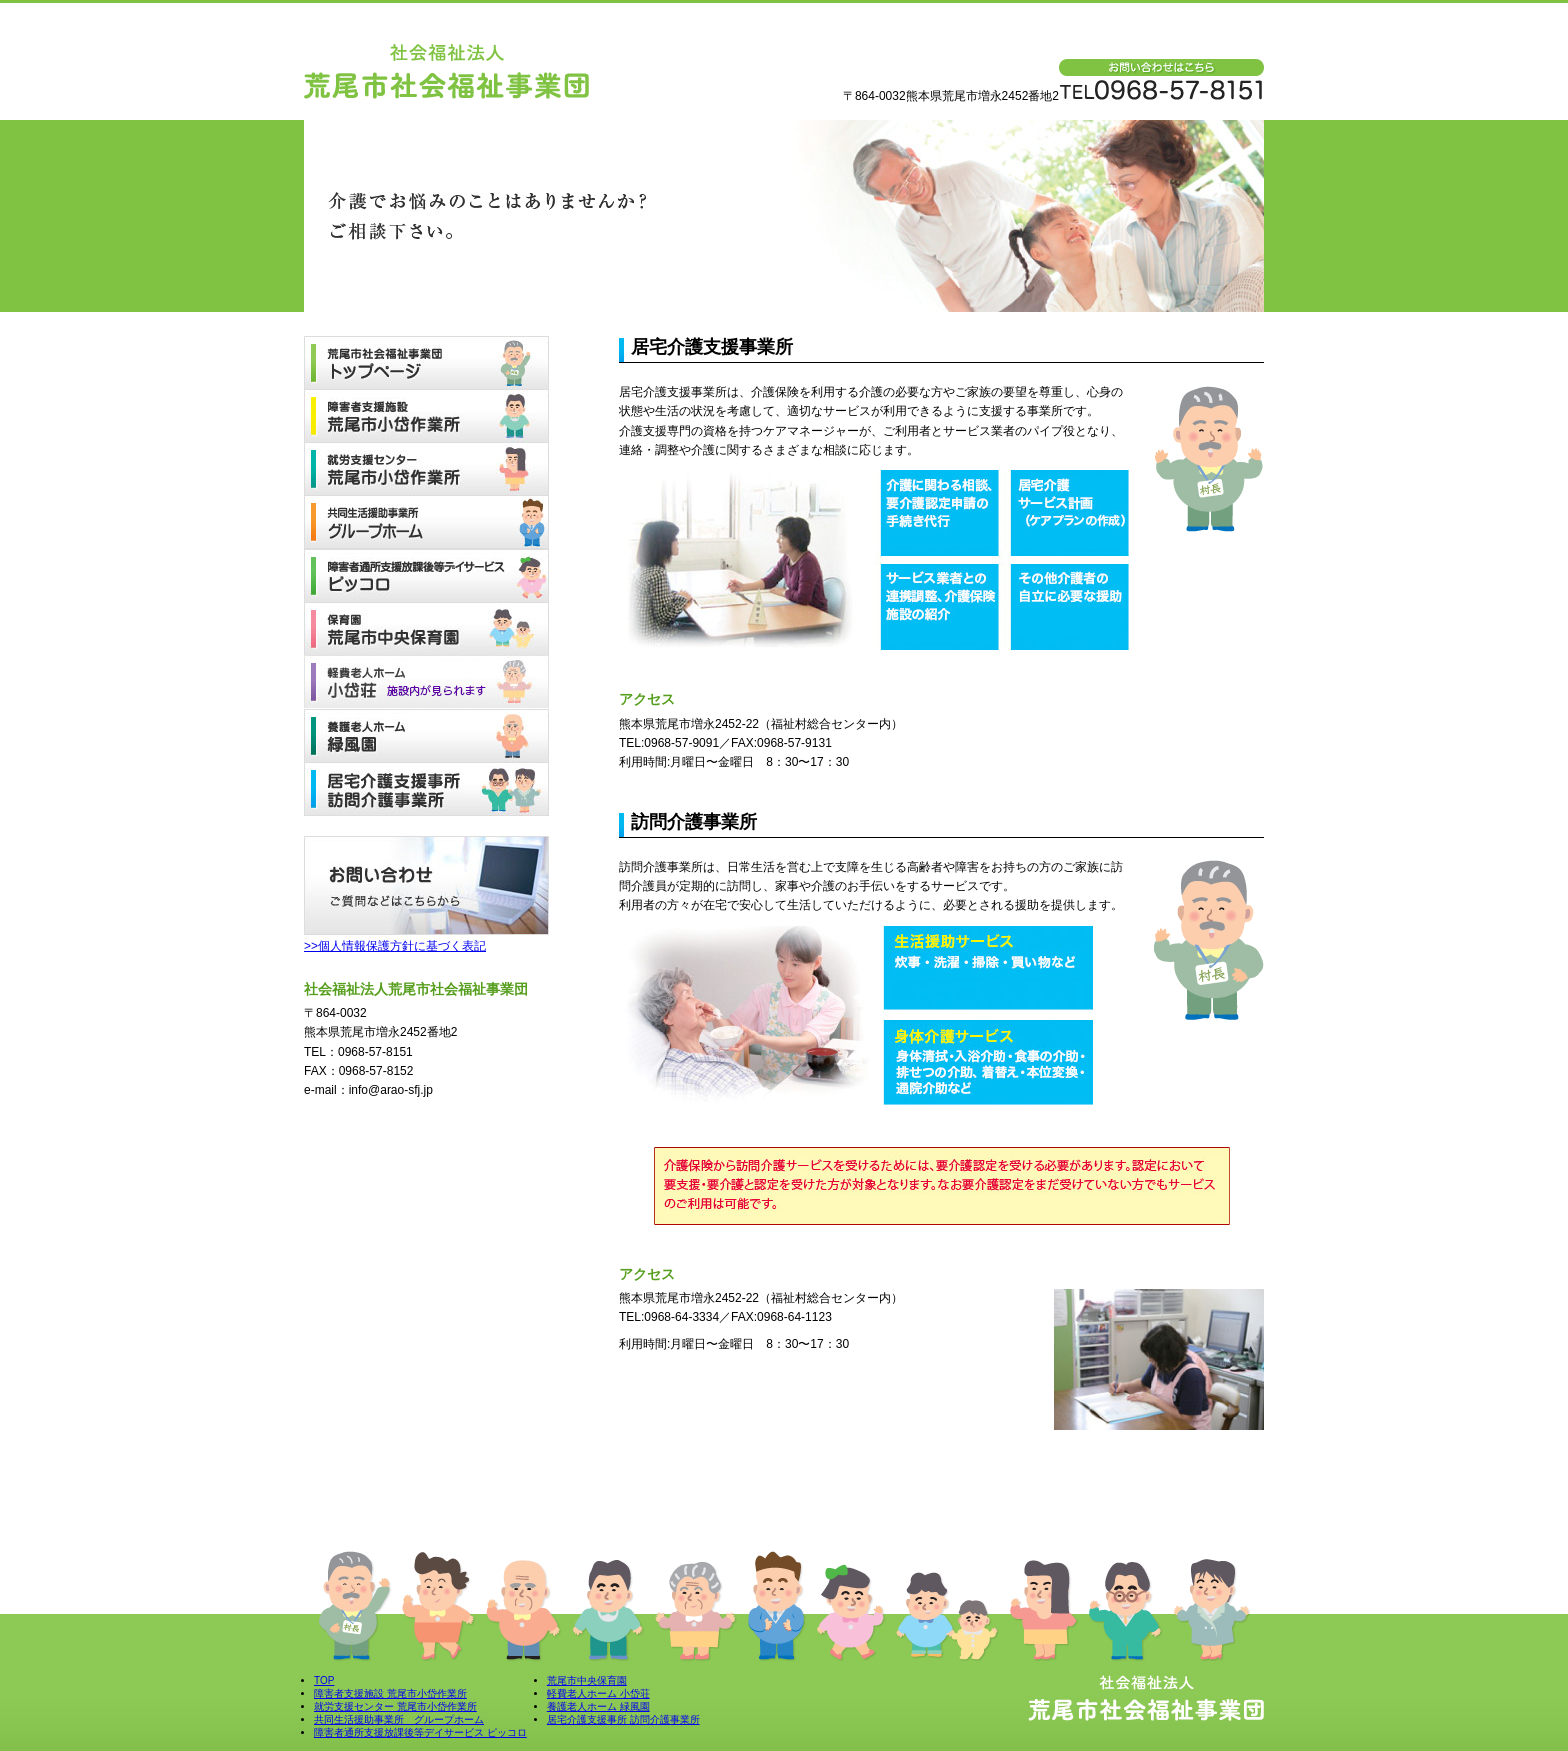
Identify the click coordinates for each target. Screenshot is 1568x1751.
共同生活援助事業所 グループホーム (399, 1719)
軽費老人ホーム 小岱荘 (598, 1693)
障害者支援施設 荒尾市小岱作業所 (390, 1693)
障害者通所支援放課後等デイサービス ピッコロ (420, 1732)
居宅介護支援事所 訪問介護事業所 (623, 1719)
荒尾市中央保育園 (587, 1680)
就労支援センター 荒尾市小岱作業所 (395, 1706)
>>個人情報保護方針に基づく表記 (395, 946)
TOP (324, 1680)
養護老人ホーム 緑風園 (598, 1706)
